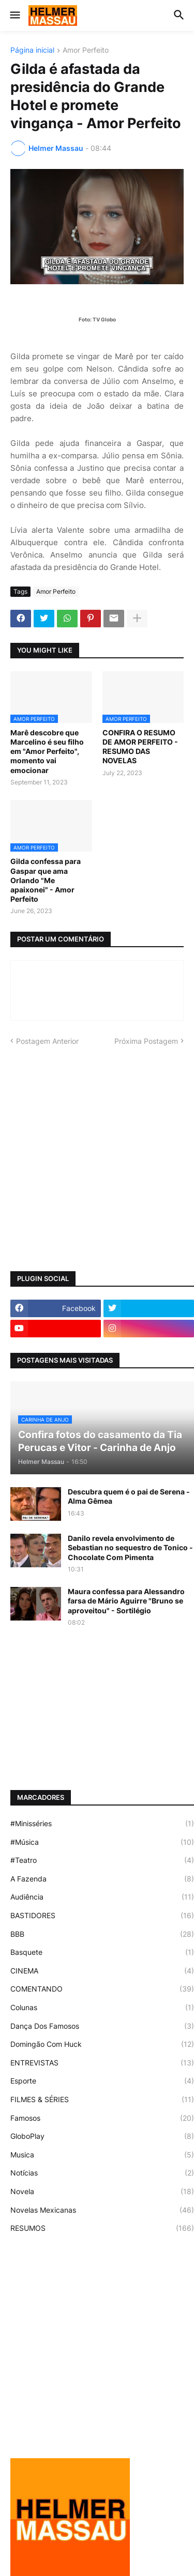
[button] (14, 15)
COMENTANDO (102, 1989)
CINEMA (102, 1971)
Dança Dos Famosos (102, 2026)
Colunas (102, 2007)
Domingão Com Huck (102, 2044)
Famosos (102, 2118)
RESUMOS (102, 2228)
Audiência (102, 1897)
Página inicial (32, 50)
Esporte (102, 2081)
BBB (102, 1934)
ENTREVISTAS (102, 2063)
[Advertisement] (97, 1159)
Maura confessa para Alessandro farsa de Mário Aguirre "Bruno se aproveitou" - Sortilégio (126, 1600)
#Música (102, 1842)
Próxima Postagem (146, 1041)
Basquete (102, 1952)
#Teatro (102, 1860)
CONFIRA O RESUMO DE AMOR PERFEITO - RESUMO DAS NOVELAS (140, 746)
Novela (102, 2191)
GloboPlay (102, 2136)
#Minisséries (102, 1823)
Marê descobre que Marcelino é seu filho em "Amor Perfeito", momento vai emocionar (47, 751)
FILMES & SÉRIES (102, 2099)
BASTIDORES (102, 1915)
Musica (102, 2155)
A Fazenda (102, 1879)
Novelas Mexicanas (102, 2210)
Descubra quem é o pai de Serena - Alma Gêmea (129, 1496)
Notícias (102, 2173)
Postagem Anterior (47, 1041)
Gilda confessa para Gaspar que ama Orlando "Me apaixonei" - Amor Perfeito (45, 880)
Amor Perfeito (86, 50)
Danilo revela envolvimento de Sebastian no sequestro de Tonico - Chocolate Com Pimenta (130, 1547)
